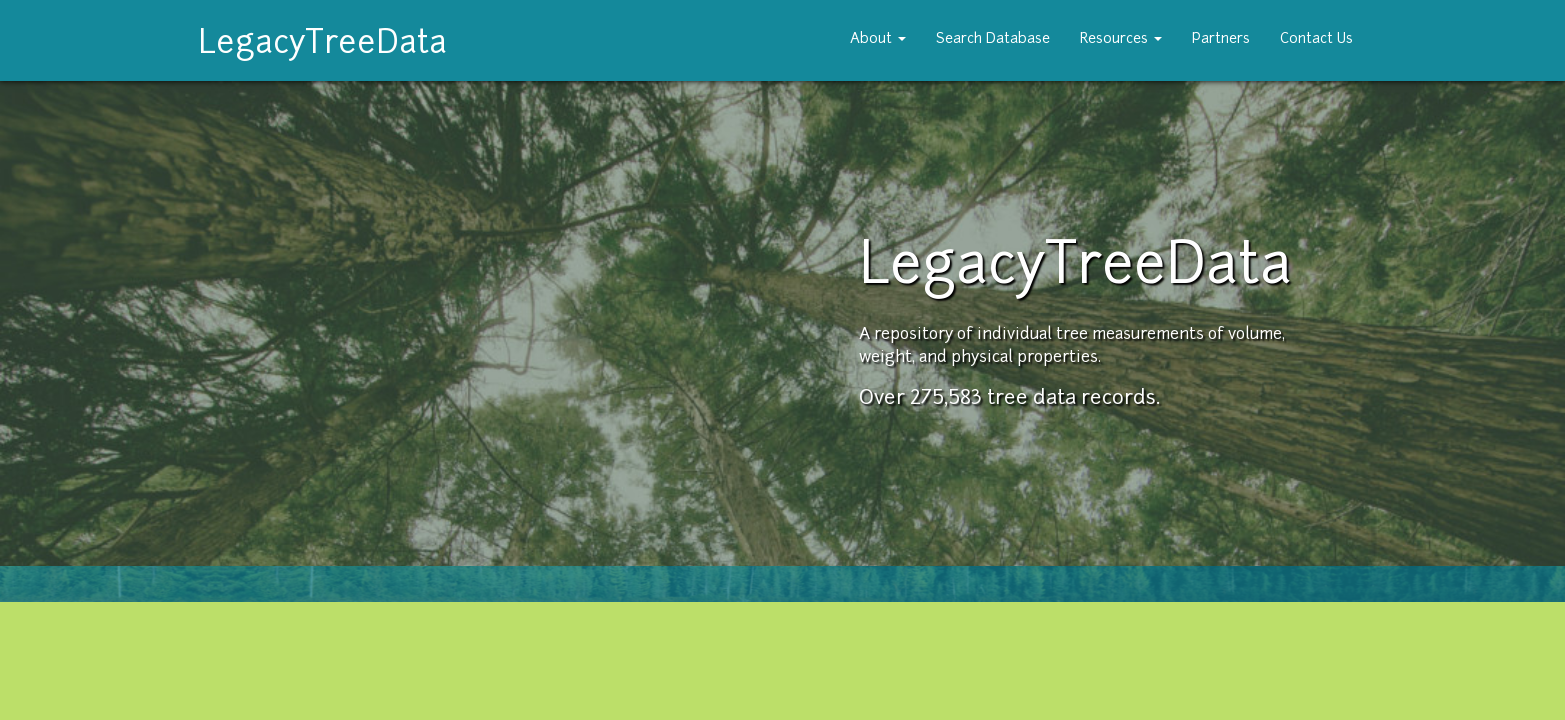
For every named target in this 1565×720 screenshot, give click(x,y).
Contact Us (1316, 39)
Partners (1221, 39)
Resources (1121, 39)
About (878, 39)
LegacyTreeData (322, 39)
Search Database (993, 39)
